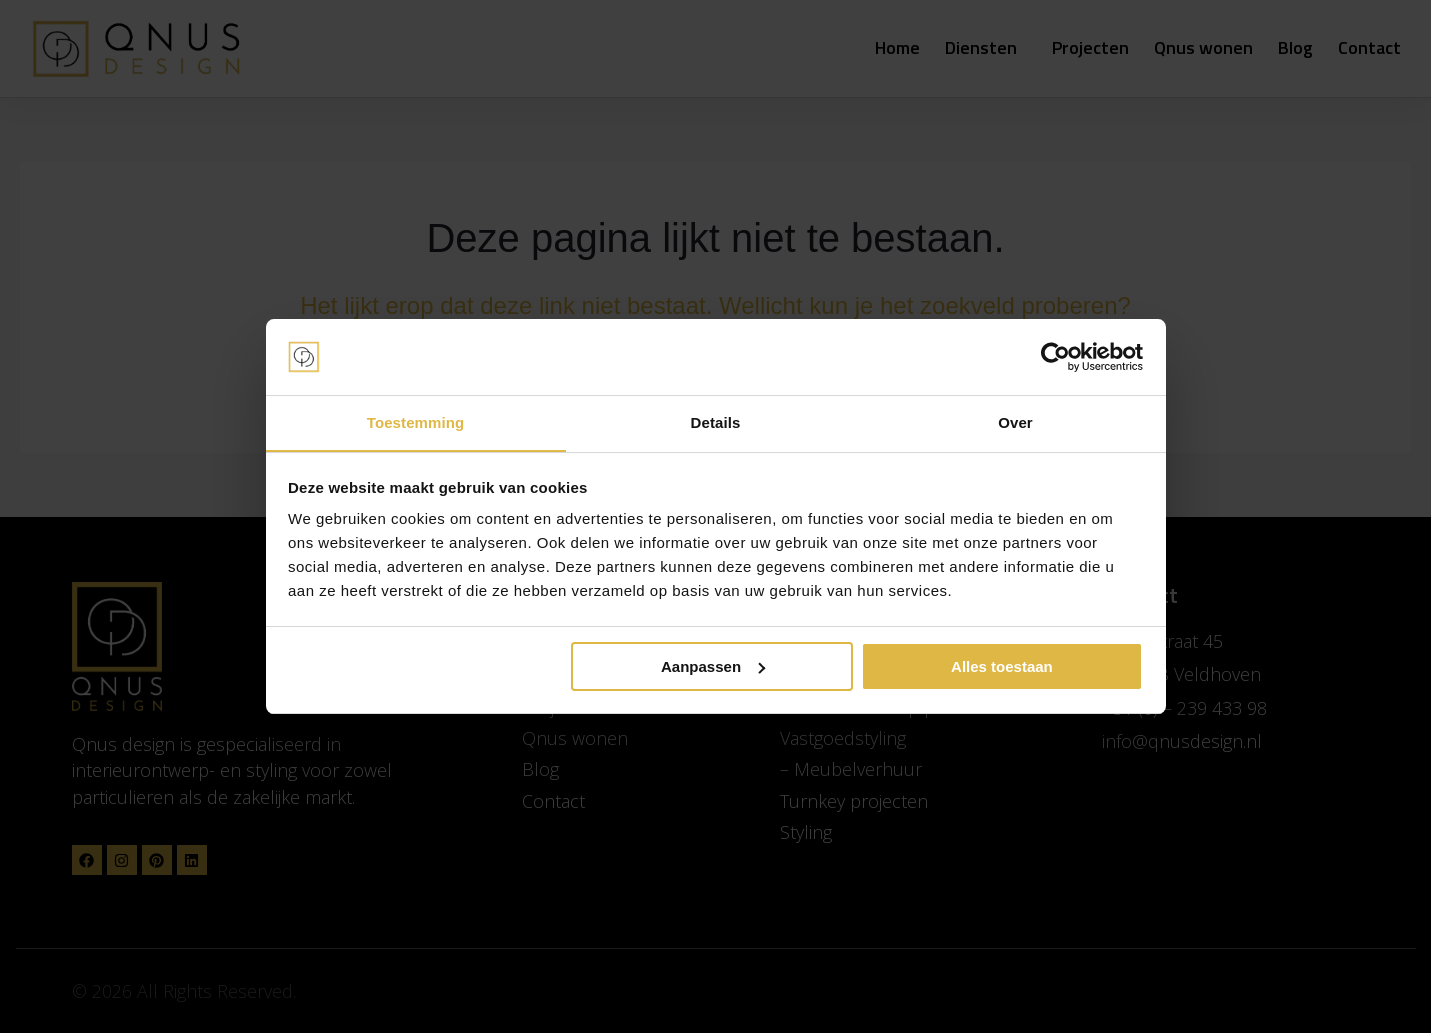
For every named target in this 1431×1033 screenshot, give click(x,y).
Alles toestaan (1002, 666)
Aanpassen (713, 666)
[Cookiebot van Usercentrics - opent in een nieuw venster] (1055, 357)
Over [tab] (1015, 422)
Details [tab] (716, 422)
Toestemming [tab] (416, 422)
